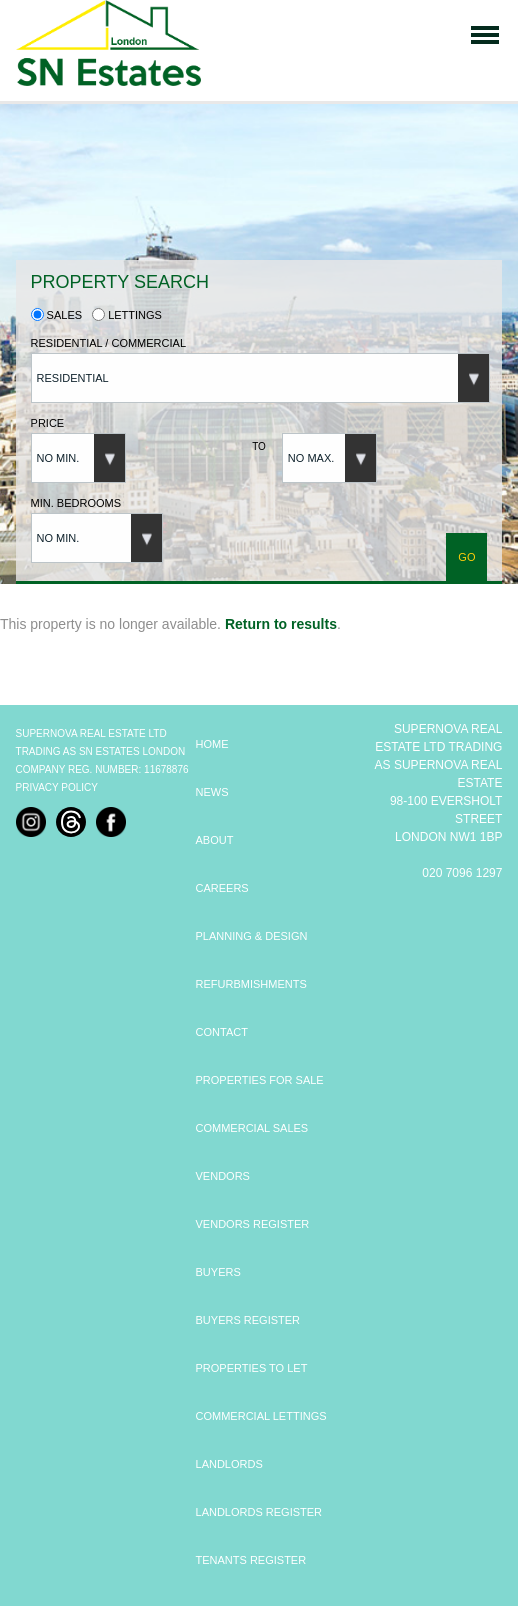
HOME (212, 744)
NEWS (212, 792)
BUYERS (218, 1272)
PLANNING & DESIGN (252, 936)
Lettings (127, 315)
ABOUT (215, 840)
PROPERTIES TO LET (252, 1368)
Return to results (281, 624)
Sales (57, 315)
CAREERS (222, 888)
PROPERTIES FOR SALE (260, 1080)
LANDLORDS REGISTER (259, 1512)
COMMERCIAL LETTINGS (261, 1416)
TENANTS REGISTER (251, 1560)
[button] (260, 378)
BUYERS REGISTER (248, 1320)
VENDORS (223, 1176)
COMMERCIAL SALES (252, 1128)
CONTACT (222, 1032)
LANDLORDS (229, 1464)
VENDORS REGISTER (253, 1224)
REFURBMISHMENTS (251, 984)
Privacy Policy (57, 787)
